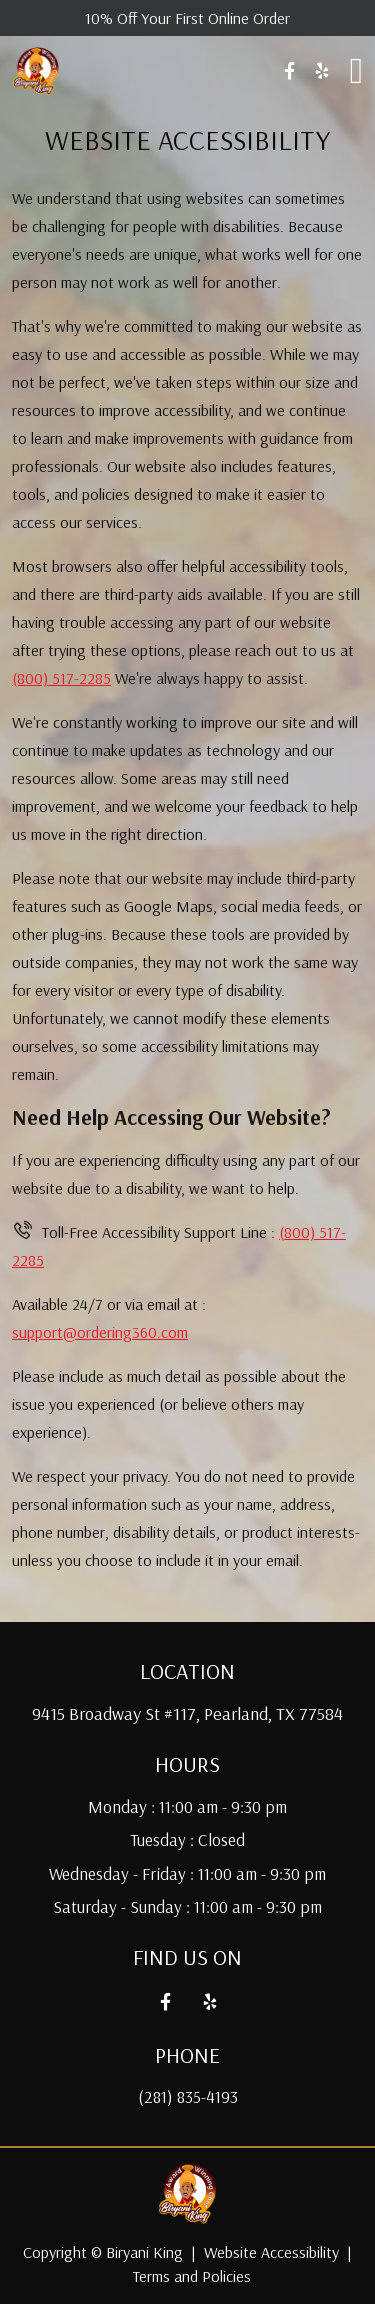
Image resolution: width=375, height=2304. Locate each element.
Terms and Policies (192, 2276)
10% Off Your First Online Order (187, 18)
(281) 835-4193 (188, 2096)
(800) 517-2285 (61, 678)
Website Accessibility (271, 2252)
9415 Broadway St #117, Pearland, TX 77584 (187, 1713)
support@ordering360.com (100, 1332)
